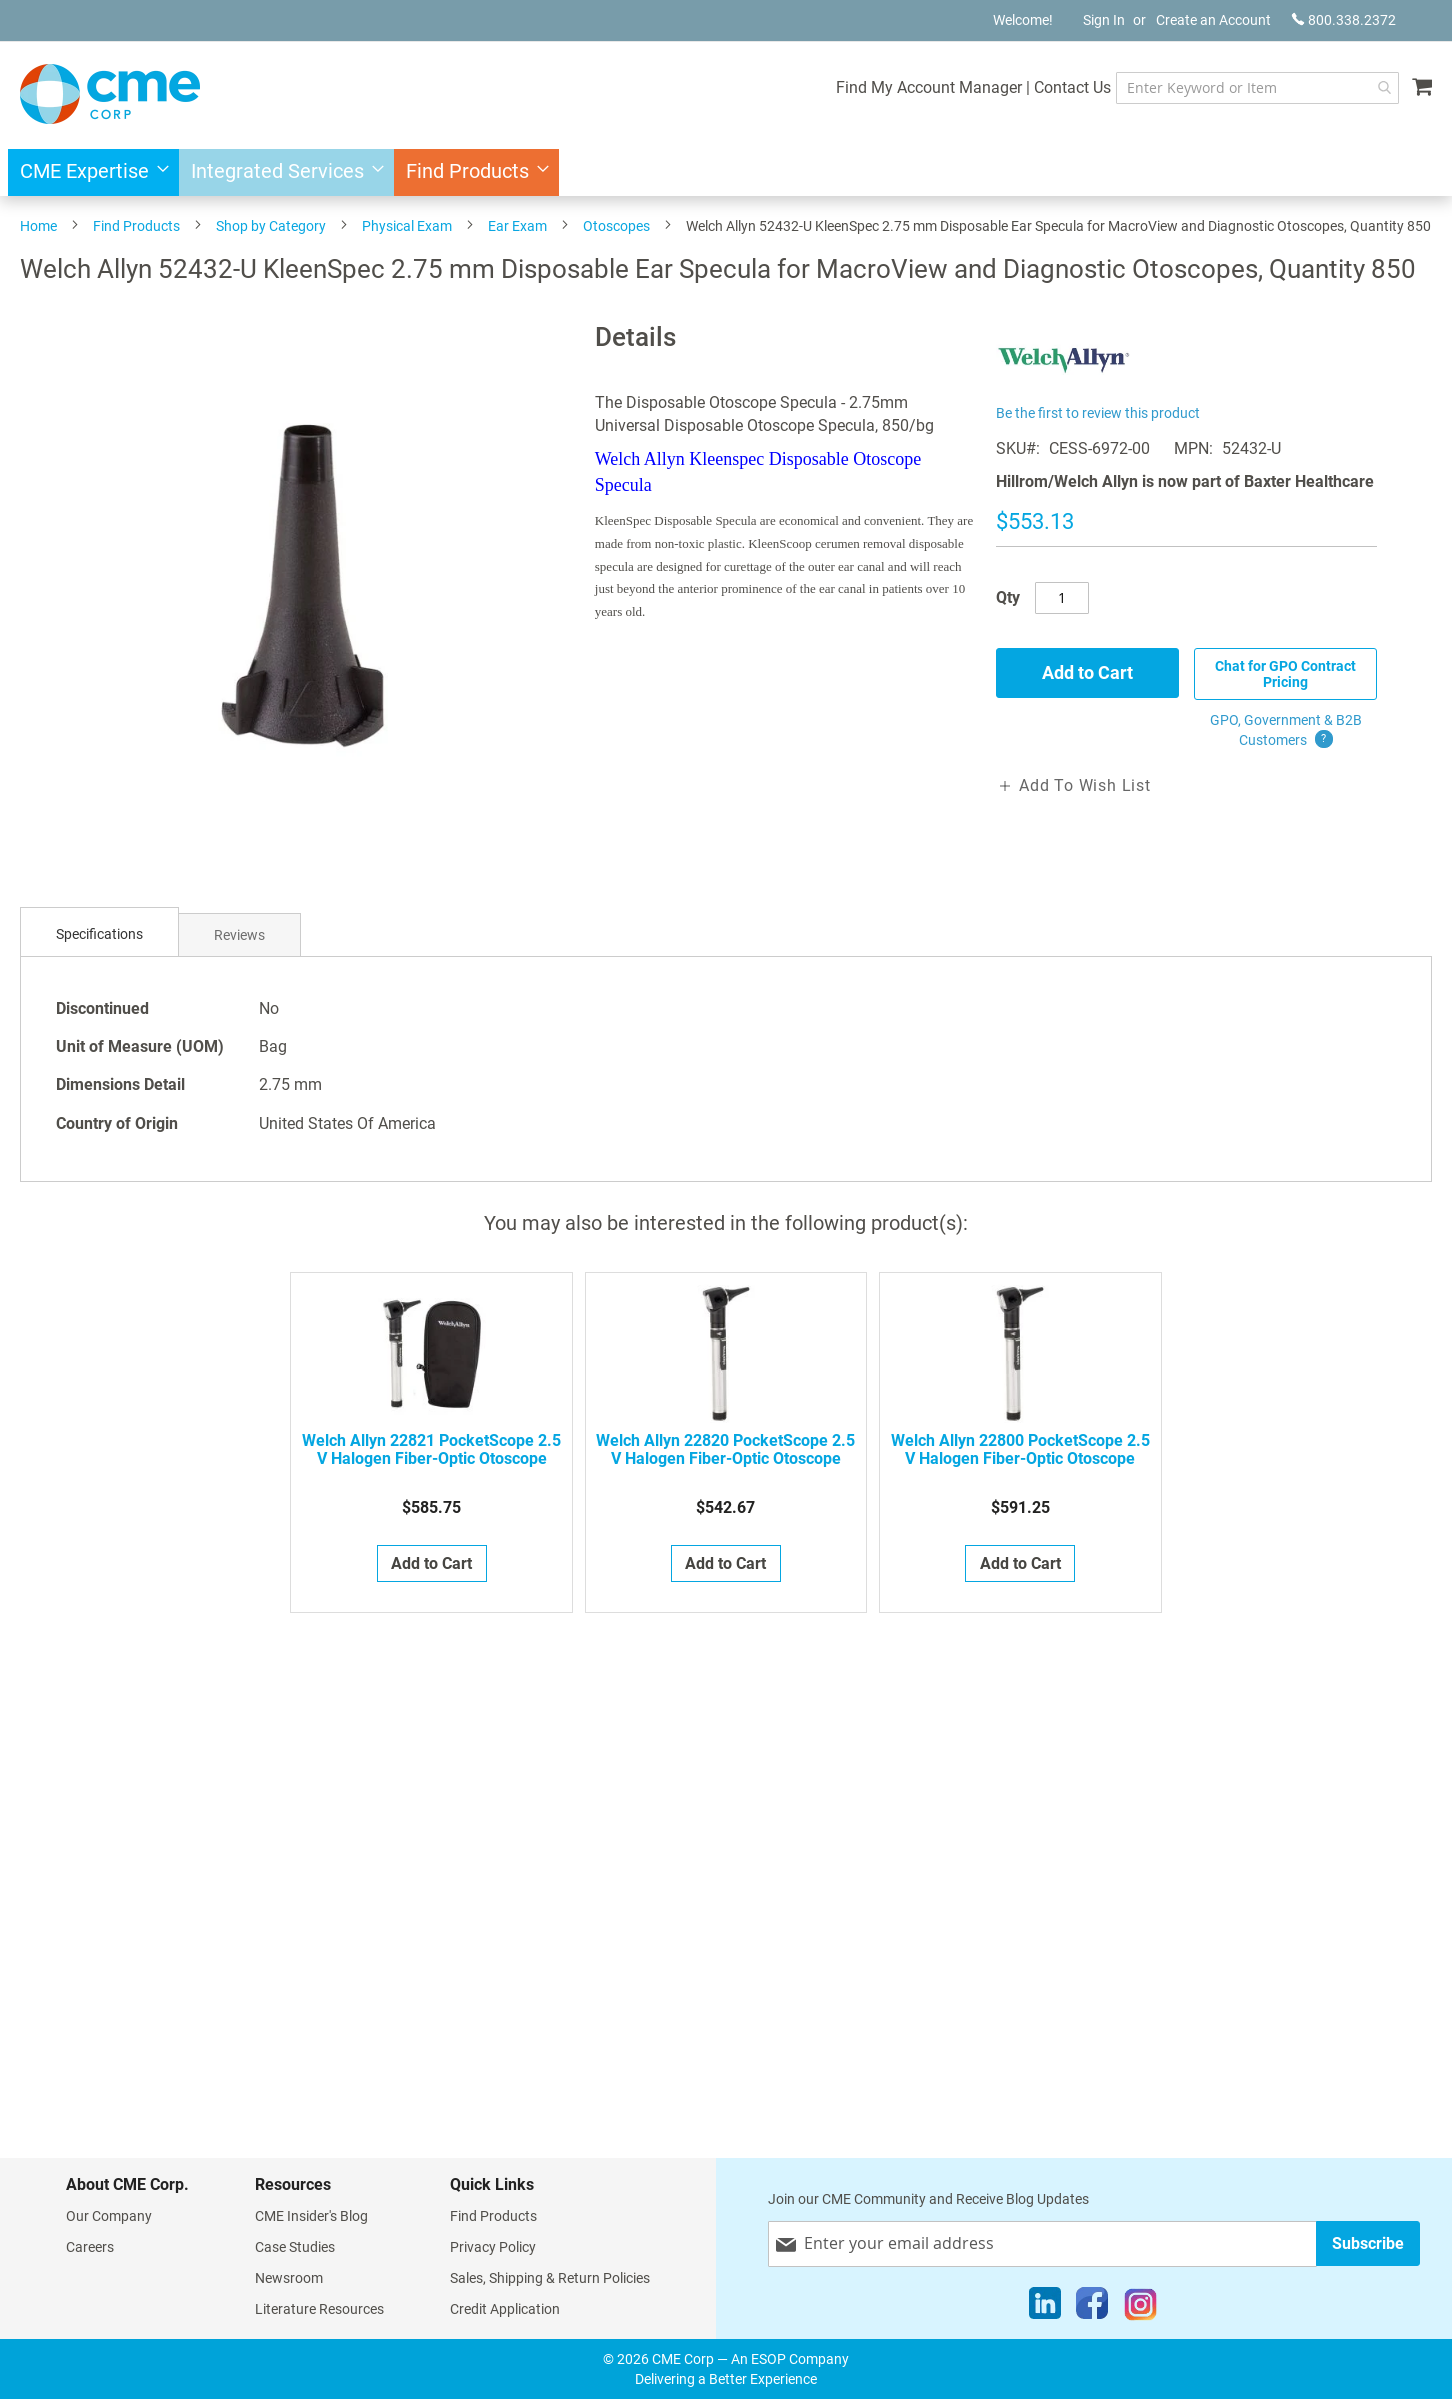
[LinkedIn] (1045, 2308)
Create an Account (1213, 20)
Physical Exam (407, 226)
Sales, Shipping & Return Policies (550, 2278)
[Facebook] (1092, 2308)
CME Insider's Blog (311, 2216)
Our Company (109, 2216)
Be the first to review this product (1098, 413)
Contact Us (1072, 87)
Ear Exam (517, 226)
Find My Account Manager (929, 87)
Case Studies (295, 2247)
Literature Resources (319, 2309)
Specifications (99, 934)
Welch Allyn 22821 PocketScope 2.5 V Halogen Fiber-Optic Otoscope (431, 1450)
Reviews (239, 935)
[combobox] (1257, 88)
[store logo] (110, 94)
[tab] (99, 934)
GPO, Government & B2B (1286, 731)
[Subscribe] (1368, 2243)
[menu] (726, 172)
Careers (90, 2247)
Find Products (136, 226)
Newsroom (289, 2278)
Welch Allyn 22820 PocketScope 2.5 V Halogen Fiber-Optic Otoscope (725, 1450)
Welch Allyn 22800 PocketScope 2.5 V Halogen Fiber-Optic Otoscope (1020, 1450)
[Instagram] (1140, 2308)
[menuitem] (88, 172)
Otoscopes (616, 226)
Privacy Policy (493, 2247)
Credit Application (505, 2309)
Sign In (1104, 20)
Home (38, 226)
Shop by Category (271, 226)
